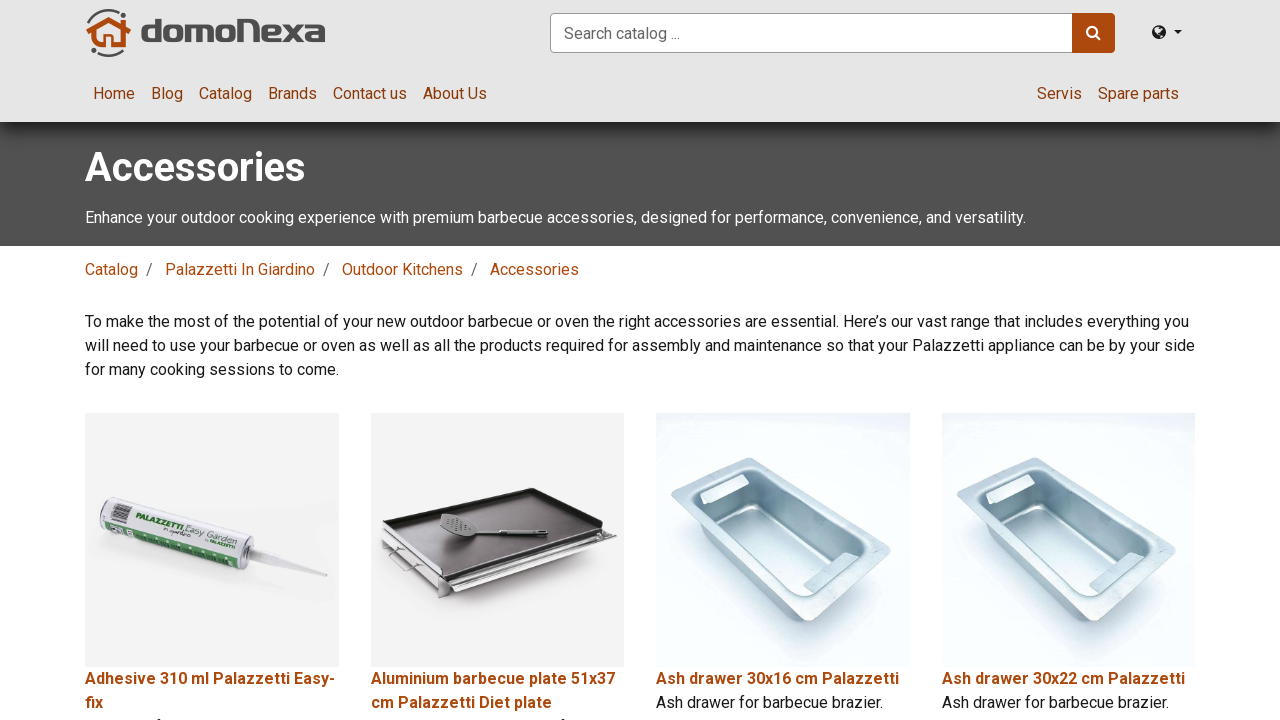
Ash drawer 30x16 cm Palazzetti (777, 678)
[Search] (1093, 33)
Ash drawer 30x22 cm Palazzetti (1063, 678)
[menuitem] (114, 94)
